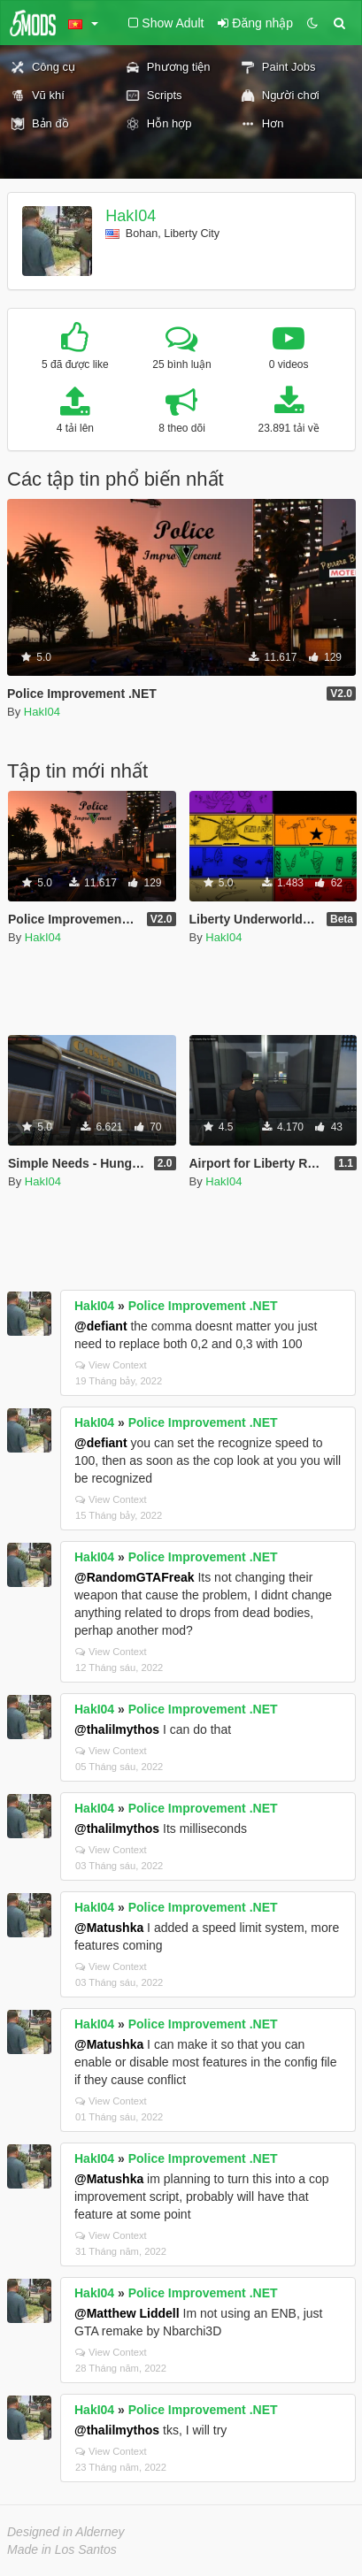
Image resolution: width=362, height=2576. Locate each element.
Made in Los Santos (62, 2549)
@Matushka (108, 1927)
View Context (111, 1365)
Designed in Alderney (66, 2532)
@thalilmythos (116, 1729)
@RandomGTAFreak (134, 1577)
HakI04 (130, 216)
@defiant (100, 1326)
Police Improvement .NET (203, 1306)
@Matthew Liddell (127, 2313)
